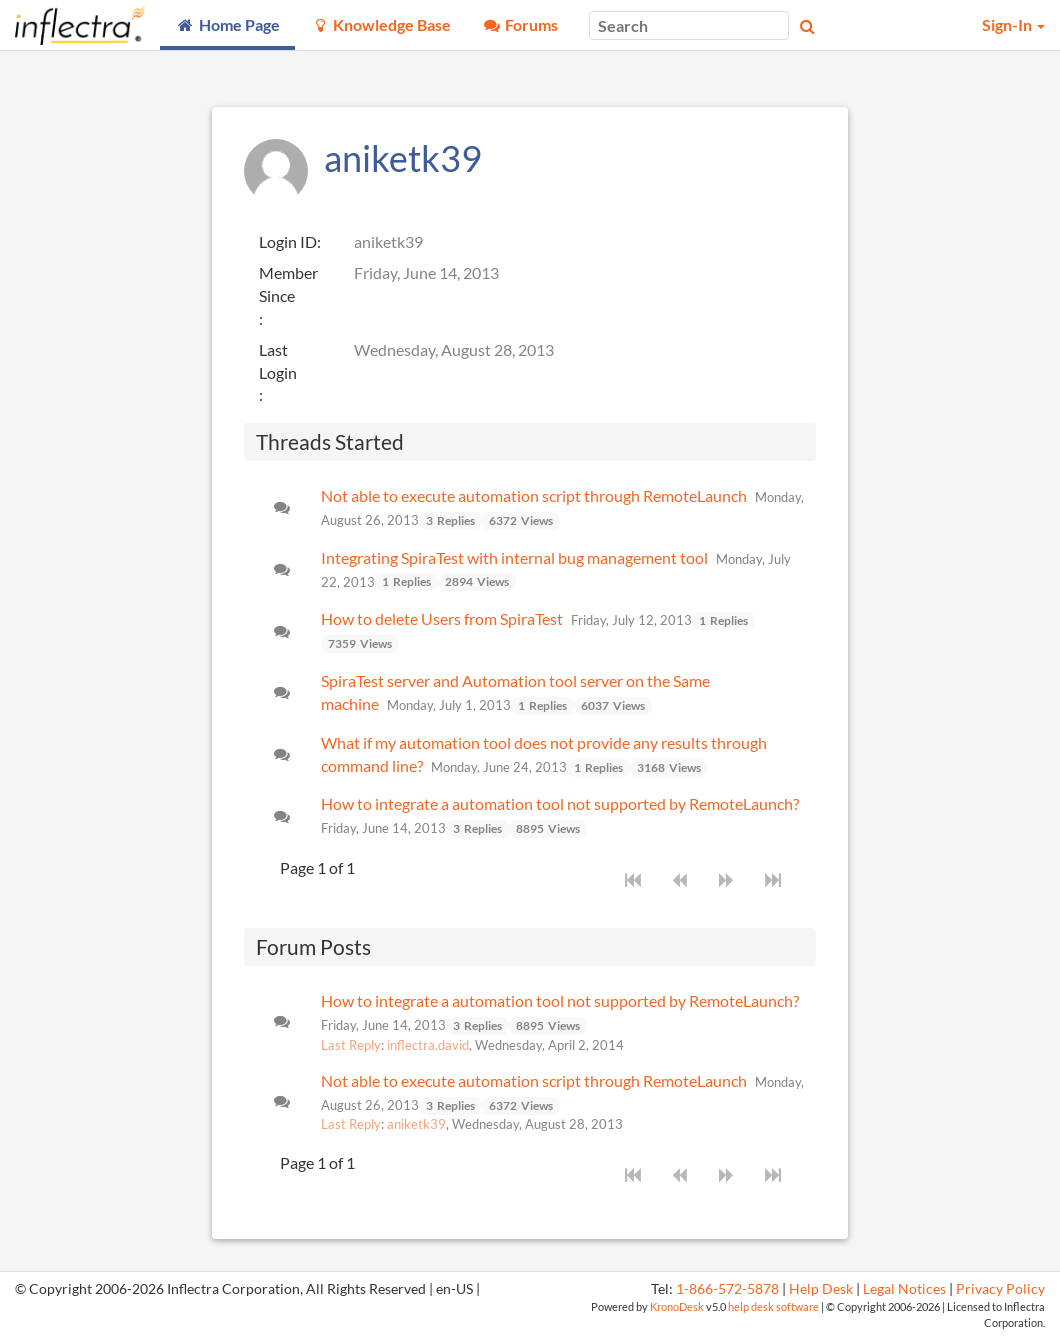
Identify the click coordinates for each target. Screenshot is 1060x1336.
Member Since (288, 284)
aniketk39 (416, 1124)
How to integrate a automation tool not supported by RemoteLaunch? (560, 803)
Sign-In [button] (1013, 24)
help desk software (773, 1306)
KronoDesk (677, 1306)
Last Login (278, 361)
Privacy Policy (1000, 1289)
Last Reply (351, 1045)
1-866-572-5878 (727, 1289)
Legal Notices (904, 1289)
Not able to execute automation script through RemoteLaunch (534, 495)
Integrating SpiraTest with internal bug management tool (514, 557)
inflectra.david (428, 1045)
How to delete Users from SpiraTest (442, 618)
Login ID (288, 241)
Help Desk (821, 1289)
